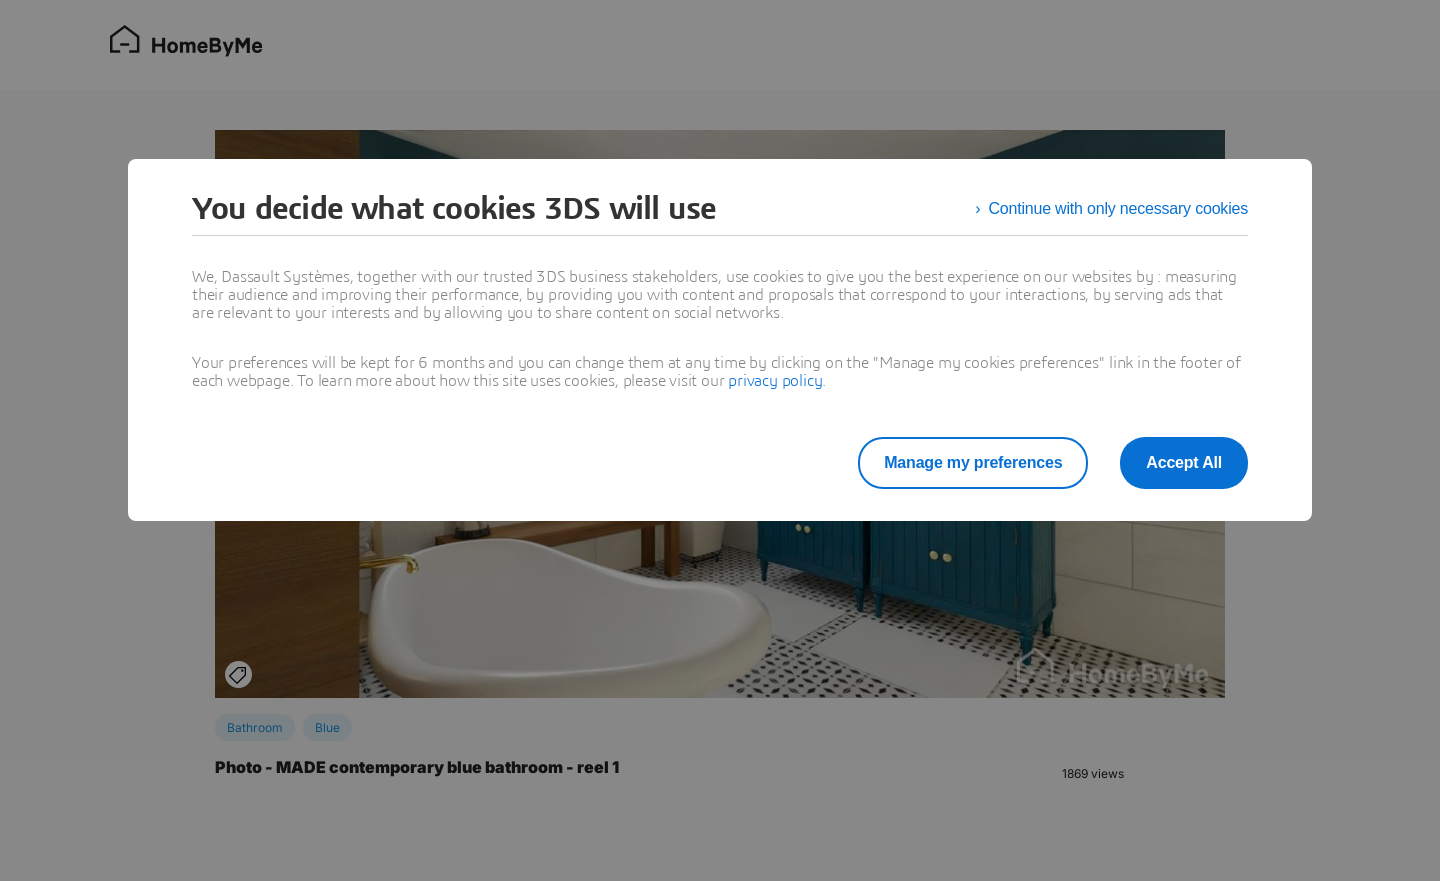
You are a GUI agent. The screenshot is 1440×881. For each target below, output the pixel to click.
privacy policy (775, 381)
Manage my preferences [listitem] (973, 462)
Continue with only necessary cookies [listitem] (1118, 208)
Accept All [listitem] (1184, 462)
